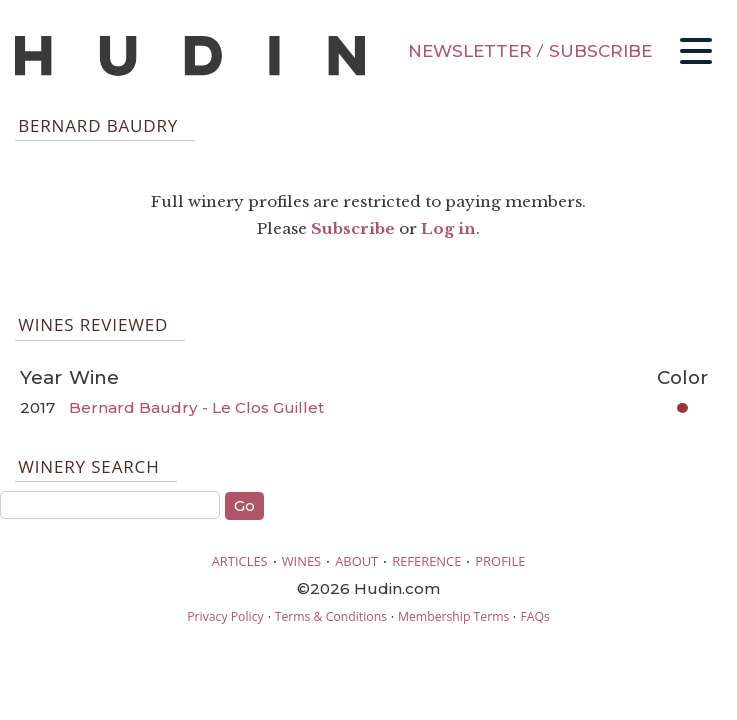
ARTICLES (240, 561)
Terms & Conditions (331, 616)
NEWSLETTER (470, 51)
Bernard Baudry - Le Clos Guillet (196, 407)
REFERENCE (426, 561)
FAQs (534, 616)
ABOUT (356, 561)
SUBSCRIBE (600, 51)
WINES (302, 561)
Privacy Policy (225, 616)
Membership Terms (453, 616)
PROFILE (500, 561)
